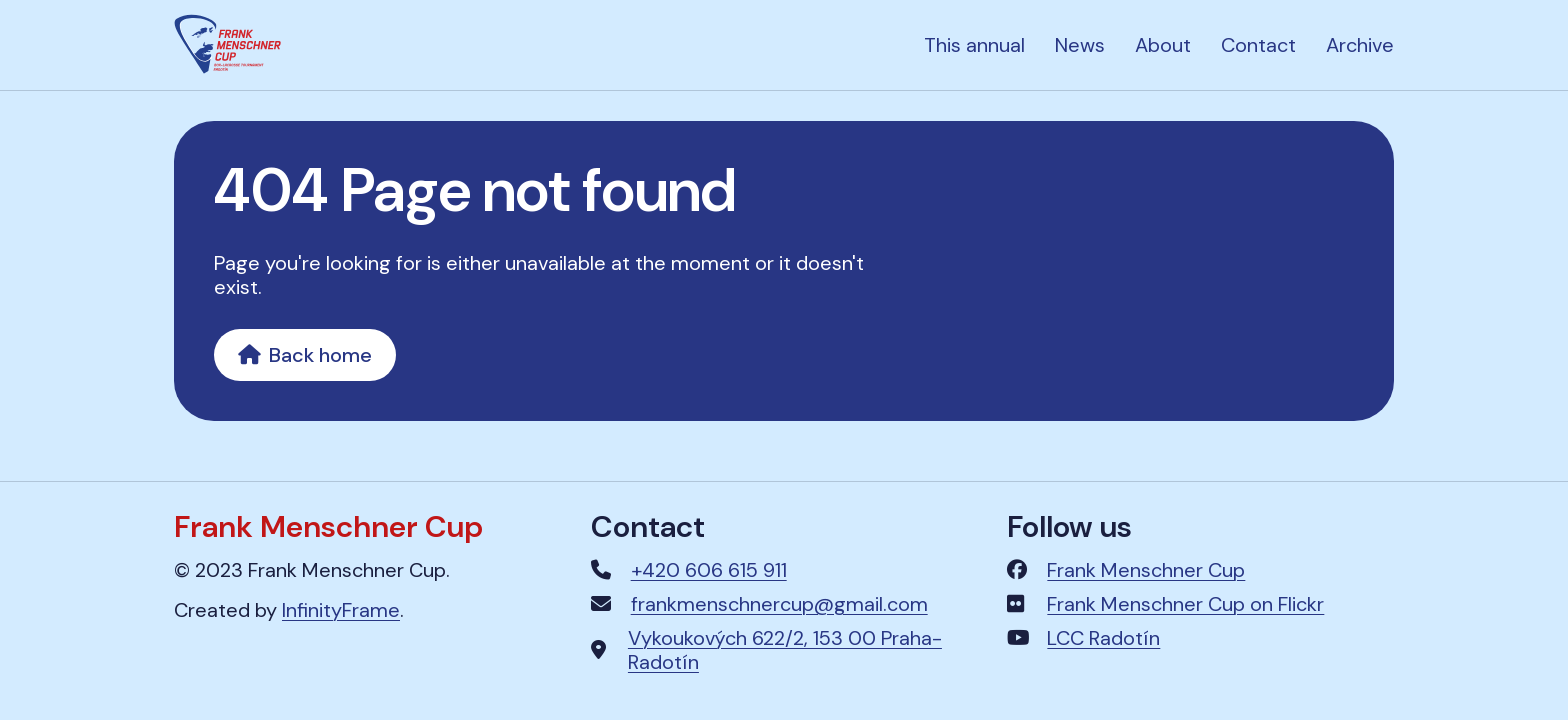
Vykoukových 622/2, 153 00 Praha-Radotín (785, 650)
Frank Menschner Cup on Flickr (1185, 604)
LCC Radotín (1103, 638)
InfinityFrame (341, 610)
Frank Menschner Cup (1146, 570)
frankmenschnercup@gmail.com (779, 604)
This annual (974, 45)
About (1163, 45)
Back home (305, 355)
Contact (1258, 45)
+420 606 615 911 (709, 570)
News (1080, 45)
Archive (1360, 45)
